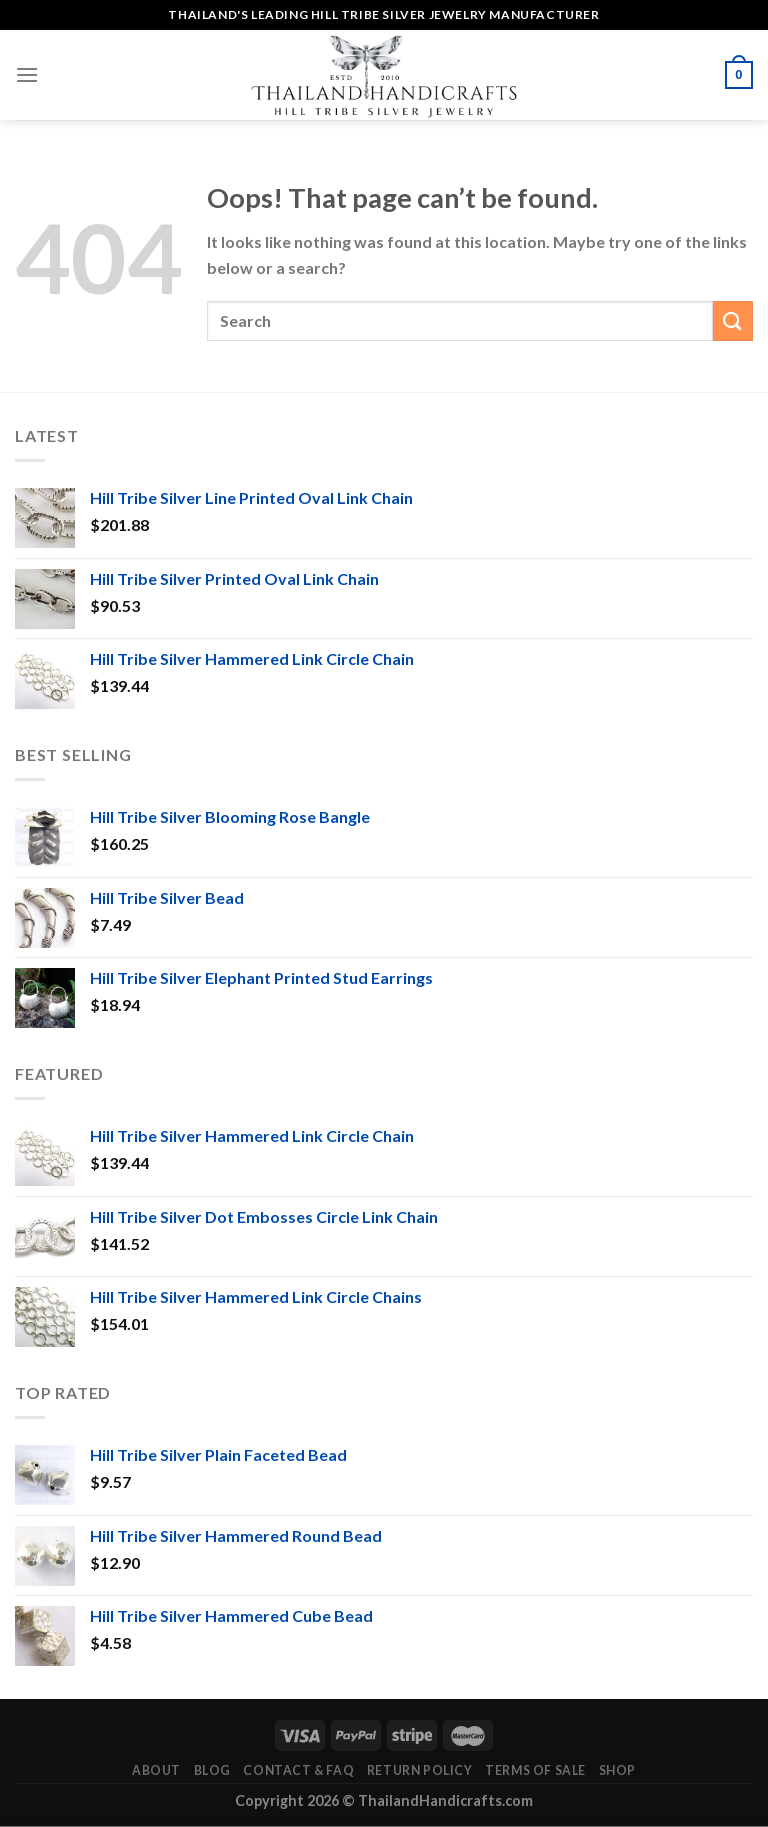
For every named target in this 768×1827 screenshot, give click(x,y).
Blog (212, 1770)
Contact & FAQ (298, 1770)
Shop (617, 1770)
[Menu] (27, 74)
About (156, 1770)
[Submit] (733, 320)
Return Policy (420, 1770)
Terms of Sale (535, 1770)
